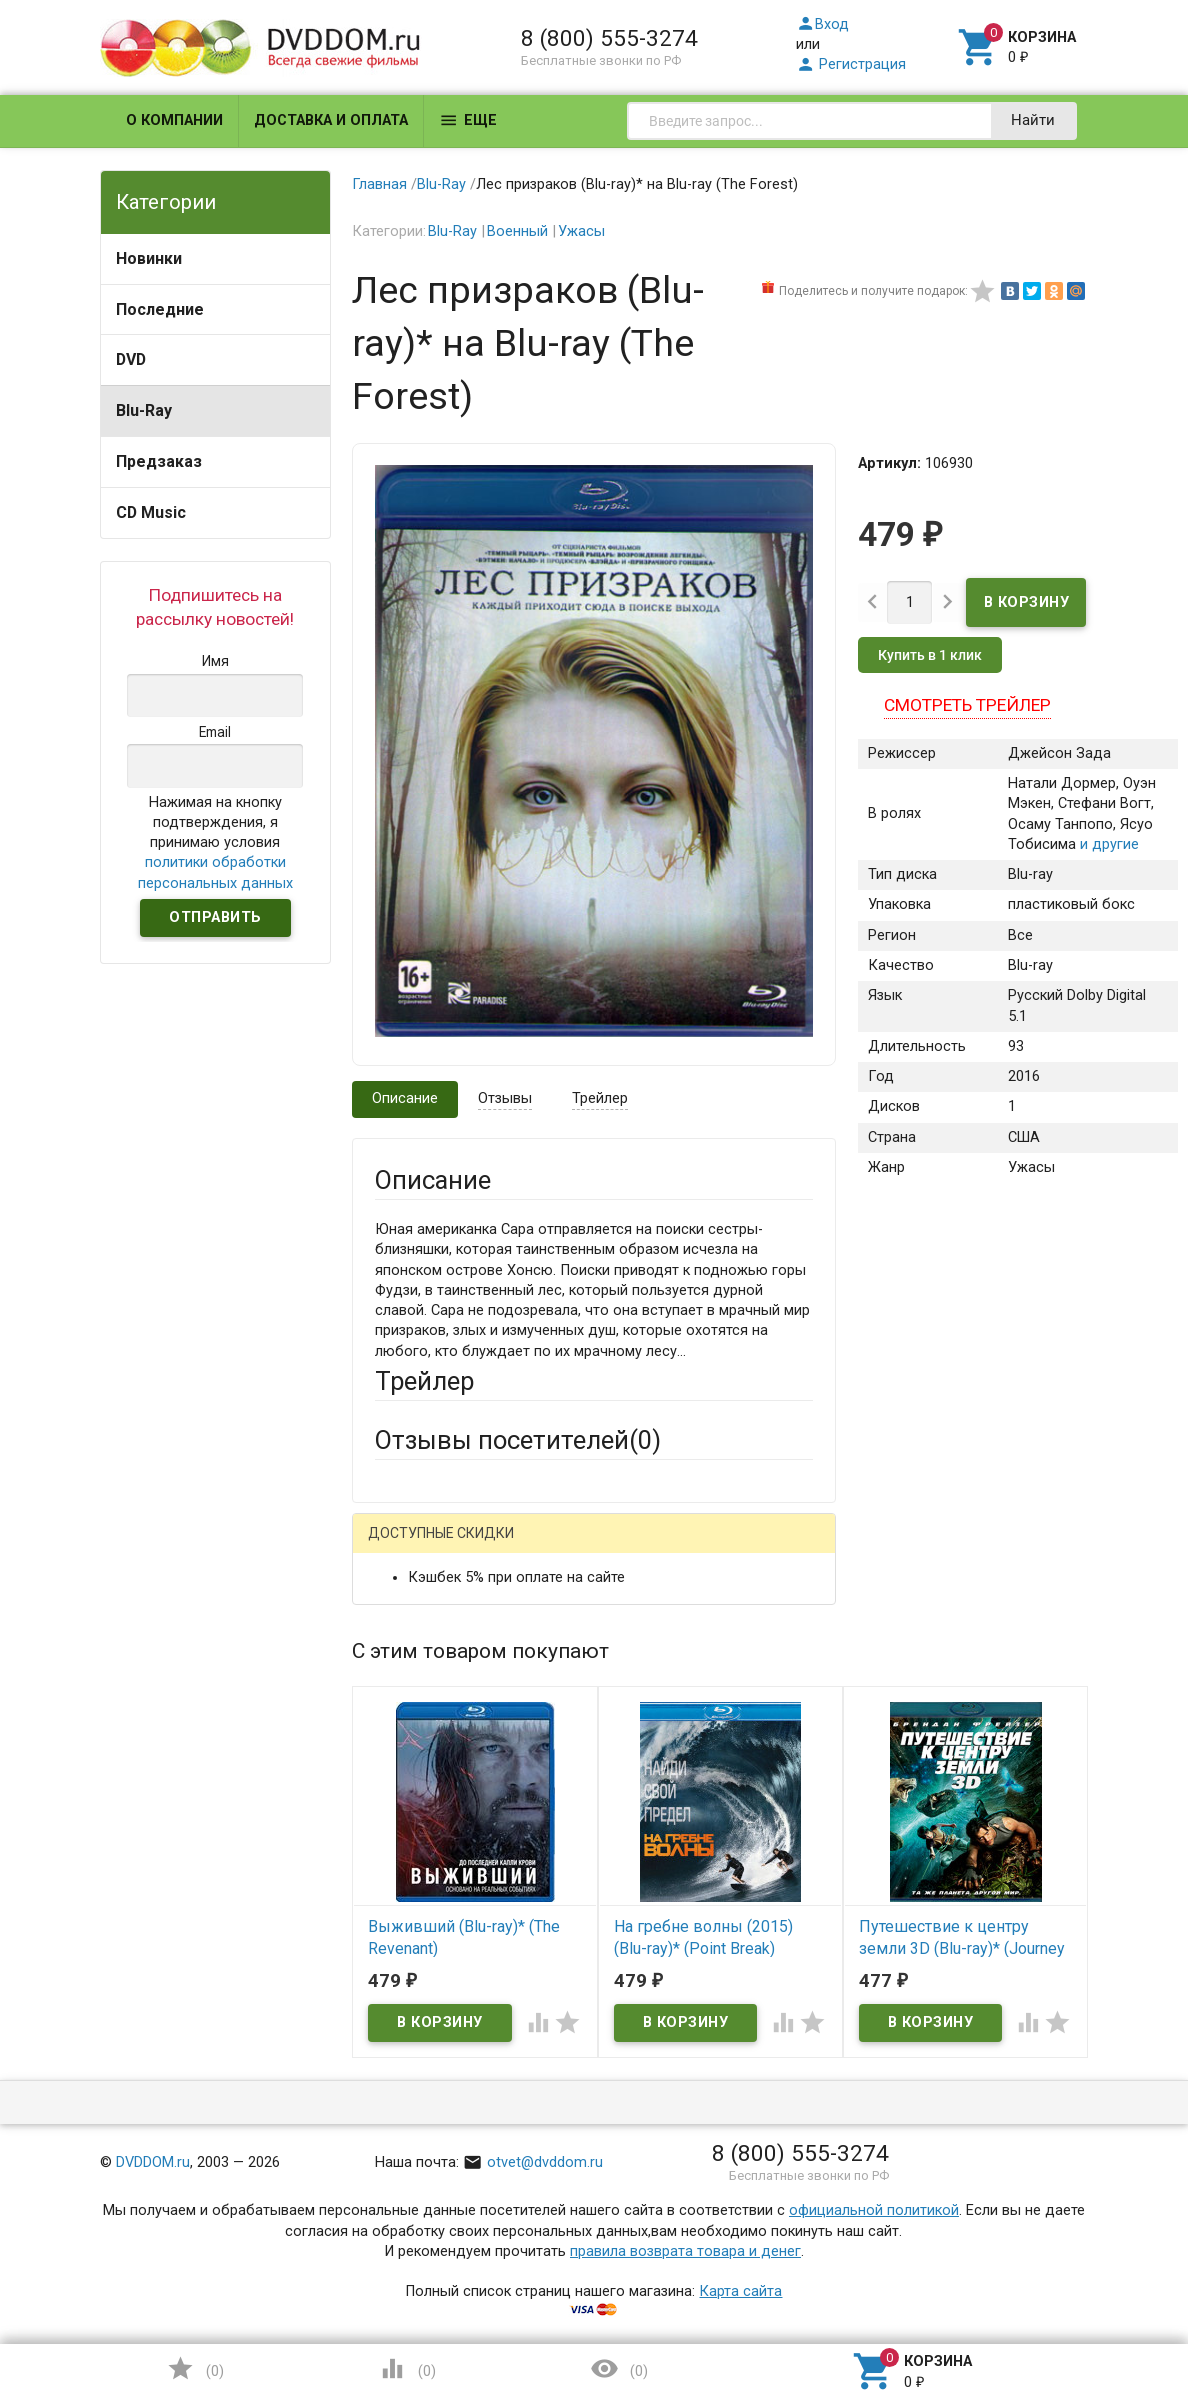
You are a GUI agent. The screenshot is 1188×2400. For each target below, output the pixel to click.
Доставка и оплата (331, 120)
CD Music (151, 512)
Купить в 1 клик (930, 656)
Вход (822, 24)
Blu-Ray (144, 410)
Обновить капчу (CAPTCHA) (626, 2192)
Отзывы (505, 1098)
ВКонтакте (624, 1548)
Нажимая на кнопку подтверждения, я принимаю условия (215, 843)
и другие (1107, 844)
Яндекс (747, 1548)
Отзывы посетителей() (518, 1440)
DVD (131, 359)
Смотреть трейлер (967, 706)
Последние (160, 309)
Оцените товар (425, 1858)
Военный (517, 231)
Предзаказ (159, 461)
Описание (405, 1098)
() (195, 2368)
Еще (468, 120)
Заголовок (411, 1785)
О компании (174, 120)
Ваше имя (408, 1617)
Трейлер (600, 1098)
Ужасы (581, 231)
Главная (379, 184)
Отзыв (396, 1892)
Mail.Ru (503, 1548)
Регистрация (851, 64)
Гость (401, 1545)
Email (392, 1690)
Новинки (149, 258)
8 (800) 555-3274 (609, 38)
